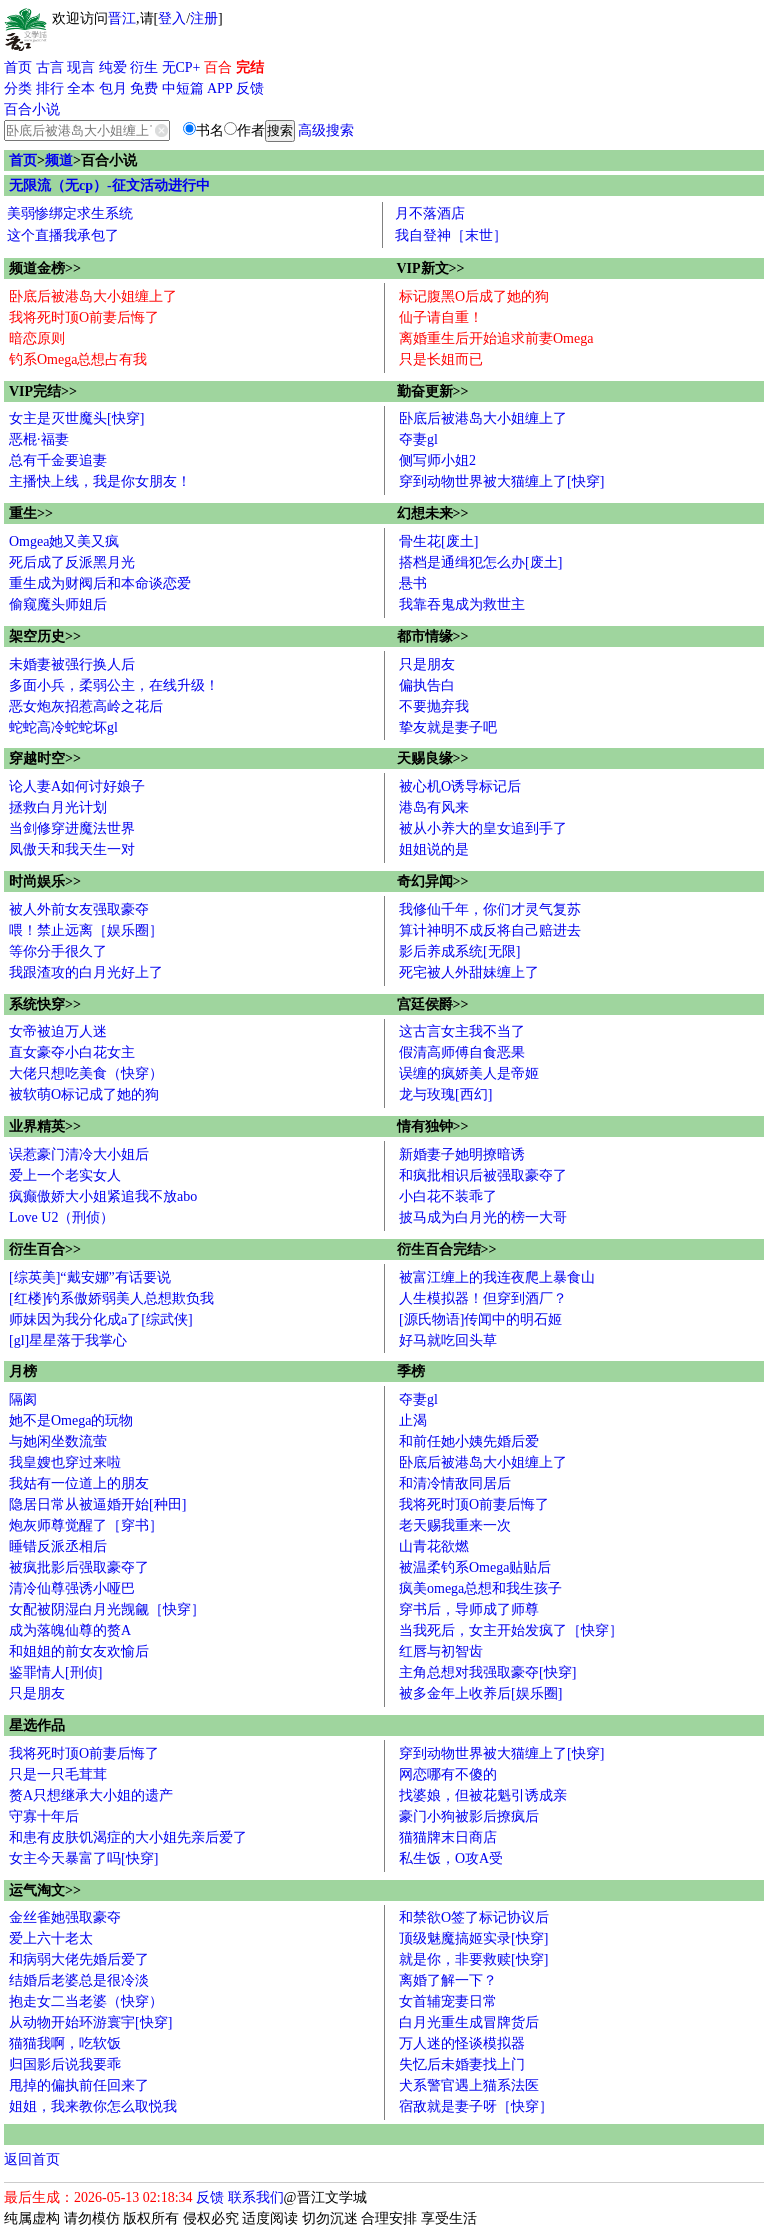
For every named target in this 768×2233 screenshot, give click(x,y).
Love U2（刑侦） (61, 1217)
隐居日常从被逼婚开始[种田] (97, 1504)
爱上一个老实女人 (65, 1175)
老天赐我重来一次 (455, 1525)
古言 (50, 67)
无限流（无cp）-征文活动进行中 (109, 185)
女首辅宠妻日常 (448, 2001)
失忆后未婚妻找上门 (462, 2064)
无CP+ (181, 67)
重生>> (31, 513)
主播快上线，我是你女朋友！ (100, 481)
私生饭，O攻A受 (451, 1858)
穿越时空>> (45, 758)
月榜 (23, 1371)
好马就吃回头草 (448, 1340)
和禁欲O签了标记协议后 (474, 1917)
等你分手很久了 (58, 951)
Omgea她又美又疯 (64, 541)
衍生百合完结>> (447, 1249)
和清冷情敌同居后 (455, 1483)
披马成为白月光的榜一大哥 (483, 1217)
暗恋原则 (37, 338)
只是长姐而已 (441, 359)
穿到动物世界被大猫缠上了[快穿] (501, 481)
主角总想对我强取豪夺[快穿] (487, 1672)
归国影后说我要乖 (65, 2064)
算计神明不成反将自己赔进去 (490, 930)
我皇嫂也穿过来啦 (65, 1462)
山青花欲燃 (434, 1546)
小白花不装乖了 (448, 1196)
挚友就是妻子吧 (448, 727)
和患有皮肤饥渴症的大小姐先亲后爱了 (128, 1837)
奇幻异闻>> (433, 881)
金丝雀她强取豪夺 (65, 1917)
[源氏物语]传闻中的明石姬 (480, 1319)
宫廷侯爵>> (433, 1004)
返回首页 (32, 2159)
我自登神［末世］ (451, 235)
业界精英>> (45, 1126)
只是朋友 (427, 664)
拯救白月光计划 (58, 807)
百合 (218, 67)
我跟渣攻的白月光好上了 (86, 972)
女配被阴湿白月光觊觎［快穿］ (107, 1609)
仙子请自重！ (441, 317)
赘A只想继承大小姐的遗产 (91, 1795)
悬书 (413, 583)
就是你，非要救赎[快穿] (473, 1959)
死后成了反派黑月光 (72, 562)
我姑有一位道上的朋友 (79, 1483)
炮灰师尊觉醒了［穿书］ (86, 1525)
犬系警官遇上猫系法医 (469, 2085)
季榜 (411, 1371)
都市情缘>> (433, 636)
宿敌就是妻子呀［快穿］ (476, 2106)
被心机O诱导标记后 (460, 786)
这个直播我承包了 (63, 235)
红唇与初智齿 (441, 1651)
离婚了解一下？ (448, 1980)
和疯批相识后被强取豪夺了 (483, 1175)
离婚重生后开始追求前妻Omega (496, 338)
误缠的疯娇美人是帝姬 (469, 1073)
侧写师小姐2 (437, 460)
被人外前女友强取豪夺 (79, 909)
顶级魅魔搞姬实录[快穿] (473, 1938)
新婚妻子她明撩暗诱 (462, 1154)
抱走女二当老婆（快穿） (86, 2001)
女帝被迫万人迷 (58, 1031)
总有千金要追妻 (58, 460)
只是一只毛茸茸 (58, 1774)
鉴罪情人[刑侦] (55, 1672)
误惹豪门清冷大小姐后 (79, 1154)
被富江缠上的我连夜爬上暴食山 (497, 1277)
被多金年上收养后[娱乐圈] (480, 1693)
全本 (81, 88)
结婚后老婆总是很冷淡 (79, 1980)
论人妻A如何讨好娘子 (77, 786)
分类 (18, 88)
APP (220, 88)
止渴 (413, 1420)
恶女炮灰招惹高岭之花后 (86, 706)
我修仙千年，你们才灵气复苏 (490, 909)
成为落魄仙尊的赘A (70, 1630)
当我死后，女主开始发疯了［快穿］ (511, 1630)
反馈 (250, 88)
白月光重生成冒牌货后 (469, 2022)
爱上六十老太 (51, 1938)
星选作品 (37, 1725)
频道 (59, 160)
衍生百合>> (45, 1249)
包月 (113, 88)
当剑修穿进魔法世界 (72, 828)
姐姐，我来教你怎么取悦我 (93, 2106)
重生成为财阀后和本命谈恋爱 (100, 583)
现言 (81, 67)
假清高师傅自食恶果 (462, 1052)
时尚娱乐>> (45, 881)
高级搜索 (326, 130)
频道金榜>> (45, 268)
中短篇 (183, 88)
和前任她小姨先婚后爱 (469, 1441)
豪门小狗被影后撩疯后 (469, 1816)
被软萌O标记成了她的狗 (84, 1094)
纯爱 (113, 67)
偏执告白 (427, 685)
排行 (50, 88)
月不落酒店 (430, 213)
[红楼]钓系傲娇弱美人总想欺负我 (111, 1298)
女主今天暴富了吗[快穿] (83, 1858)
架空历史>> (45, 636)
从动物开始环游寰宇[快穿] (90, 2022)
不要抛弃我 (434, 706)
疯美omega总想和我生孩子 (480, 1588)
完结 (250, 67)
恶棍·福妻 (39, 439)
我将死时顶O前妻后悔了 (84, 317)
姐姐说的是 (434, 849)
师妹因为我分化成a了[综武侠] (101, 1319)
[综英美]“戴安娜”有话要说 (90, 1277)
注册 (204, 18)
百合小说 (32, 109)
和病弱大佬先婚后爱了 (79, 1959)
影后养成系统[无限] (459, 951)
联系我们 (256, 2197)
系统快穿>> (45, 1004)
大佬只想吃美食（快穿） (86, 1073)
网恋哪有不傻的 (448, 1774)
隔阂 (23, 1399)
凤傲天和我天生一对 (72, 849)
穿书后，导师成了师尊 (469, 1609)
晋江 (122, 18)
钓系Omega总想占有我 (78, 359)
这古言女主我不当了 (462, 1031)
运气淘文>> (45, 1890)
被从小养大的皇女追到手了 (483, 828)
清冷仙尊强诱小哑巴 (72, 1588)
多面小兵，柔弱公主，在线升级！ (114, 685)
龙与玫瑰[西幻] (445, 1094)
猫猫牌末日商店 (448, 1837)
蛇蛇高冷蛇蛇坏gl (63, 727)
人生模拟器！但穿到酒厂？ (483, 1298)
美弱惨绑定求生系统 (70, 213)
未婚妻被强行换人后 (72, 664)
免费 (144, 88)
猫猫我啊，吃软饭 (65, 2043)
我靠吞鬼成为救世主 (462, 604)
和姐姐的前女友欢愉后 (79, 1651)
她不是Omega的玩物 (71, 1420)
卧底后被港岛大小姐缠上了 (93, 296)
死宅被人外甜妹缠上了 (469, 972)
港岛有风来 (434, 807)
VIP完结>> (43, 391)
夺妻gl (418, 439)
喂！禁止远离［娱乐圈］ (86, 930)
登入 (172, 18)
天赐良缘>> (433, 758)
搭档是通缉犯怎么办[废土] (480, 562)
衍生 (144, 67)
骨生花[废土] (438, 541)
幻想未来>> (433, 513)
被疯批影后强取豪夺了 (79, 1567)
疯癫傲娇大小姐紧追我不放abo (103, 1196)
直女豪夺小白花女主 (72, 1052)
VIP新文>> (431, 268)
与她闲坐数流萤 (58, 1441)
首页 (18, 67)
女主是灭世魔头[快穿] (76, 418)
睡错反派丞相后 (58, 1546)
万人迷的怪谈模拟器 (462, 2043)
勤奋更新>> (433, 391)
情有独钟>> (433, 1126)
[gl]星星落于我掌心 (68, 1340)
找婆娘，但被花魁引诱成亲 (483, 1795)
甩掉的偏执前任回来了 (79, 2085)
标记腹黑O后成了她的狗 (474, 296)
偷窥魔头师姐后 (58, 604)
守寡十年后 (44, 1816)
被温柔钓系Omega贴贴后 (475, 1567)
